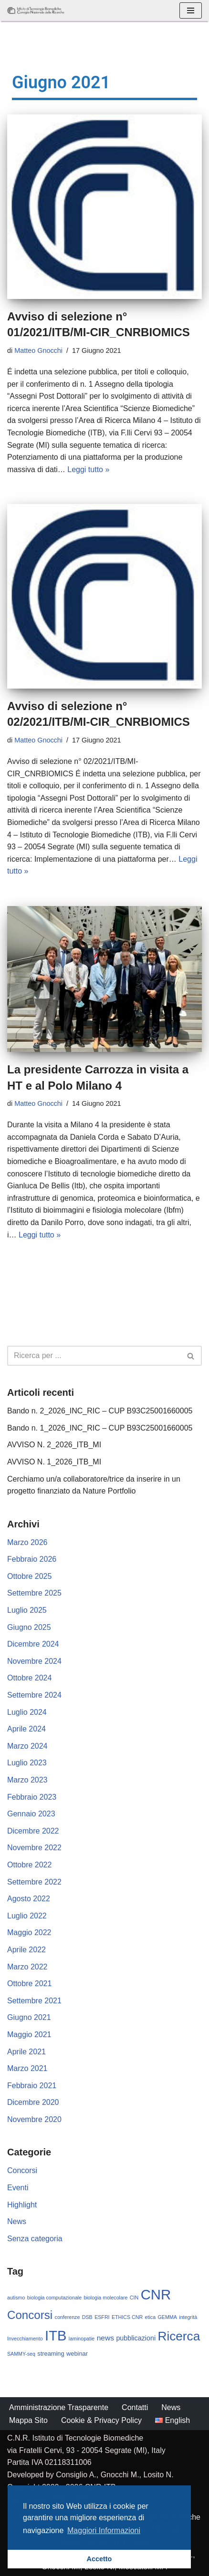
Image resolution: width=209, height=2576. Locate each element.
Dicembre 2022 (33, 1831)
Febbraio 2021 (31, 2085)
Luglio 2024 (27, 1712)
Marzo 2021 (27, 2068)
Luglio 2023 (27, 1763)
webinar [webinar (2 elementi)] (77, 2353)
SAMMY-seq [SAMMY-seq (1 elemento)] (21, 2354)
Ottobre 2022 (29, 1865)
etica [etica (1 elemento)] (150, 2317)
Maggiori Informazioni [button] (103, 2530)
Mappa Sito (28, 2420)
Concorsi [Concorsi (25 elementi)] (29, 2314)
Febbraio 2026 (31, 1559)
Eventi (17, 2188)
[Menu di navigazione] (190, 10)
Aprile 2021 (26, 2052)
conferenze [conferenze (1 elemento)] (67, 2317)
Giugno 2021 (29, 2017)
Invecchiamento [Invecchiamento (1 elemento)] (25, 2338)
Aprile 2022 (26, 1950)
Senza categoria (35, 2239)
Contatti (135, 2407)
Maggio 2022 (29, 1932)
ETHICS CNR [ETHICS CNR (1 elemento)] (127, 2317)
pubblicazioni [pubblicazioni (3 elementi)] (136, 2338)
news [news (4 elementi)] (105, 2338)
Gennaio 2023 (31, 1814)
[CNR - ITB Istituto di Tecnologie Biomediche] (35, 10)
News (16, 2221)
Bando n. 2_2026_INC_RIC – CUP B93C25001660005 (99, 1411)
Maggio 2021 (29, 2034)
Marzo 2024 (27, 1746)
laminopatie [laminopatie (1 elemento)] (82, 2338)
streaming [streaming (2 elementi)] (50, 2353)
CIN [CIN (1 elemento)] (134, 2297)
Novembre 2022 (34, 1848)
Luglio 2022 (27, 1916)
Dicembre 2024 (33, 1644)
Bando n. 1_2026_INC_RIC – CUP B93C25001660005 (99, 1428)
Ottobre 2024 (29, 1678)
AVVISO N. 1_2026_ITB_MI (54, 1462)
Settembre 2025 (34, 1593)
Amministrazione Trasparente (58, 2407)
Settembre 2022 (34, 1882)
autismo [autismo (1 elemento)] (16, 2297)
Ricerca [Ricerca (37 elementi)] (179, 2336)
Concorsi (22, 2170)
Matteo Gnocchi (38, 350)
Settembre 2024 (34, 1695)
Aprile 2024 (26, 1729)
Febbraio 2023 (31, 1797)
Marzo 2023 (27, 1780)
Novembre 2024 (34, 1661)
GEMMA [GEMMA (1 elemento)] (167, 2317)
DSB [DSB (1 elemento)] (87, 2317)
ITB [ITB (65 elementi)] (55, 2335)
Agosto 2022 (28, 1899)
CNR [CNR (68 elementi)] (156, 2294)
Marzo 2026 (27, 1542)
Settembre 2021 (34, 2001)
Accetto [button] (99, 2559)
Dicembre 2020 (33, 2102)
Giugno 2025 (29, 1627)
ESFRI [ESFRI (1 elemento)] (101, 2317)
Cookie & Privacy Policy (101, 2420)
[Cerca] (93, 1356)
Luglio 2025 (27, 1610)
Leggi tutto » (88, 469)
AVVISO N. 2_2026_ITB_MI (54, 1445)
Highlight (22, 2205)
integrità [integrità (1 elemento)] (188, 2317)
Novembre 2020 (34, 2119)
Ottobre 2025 (29, 1576)
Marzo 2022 (27, 1967)
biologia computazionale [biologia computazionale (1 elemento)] (54, 2297)
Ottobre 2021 (29, 1983)
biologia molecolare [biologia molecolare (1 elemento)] (106, 2297)
